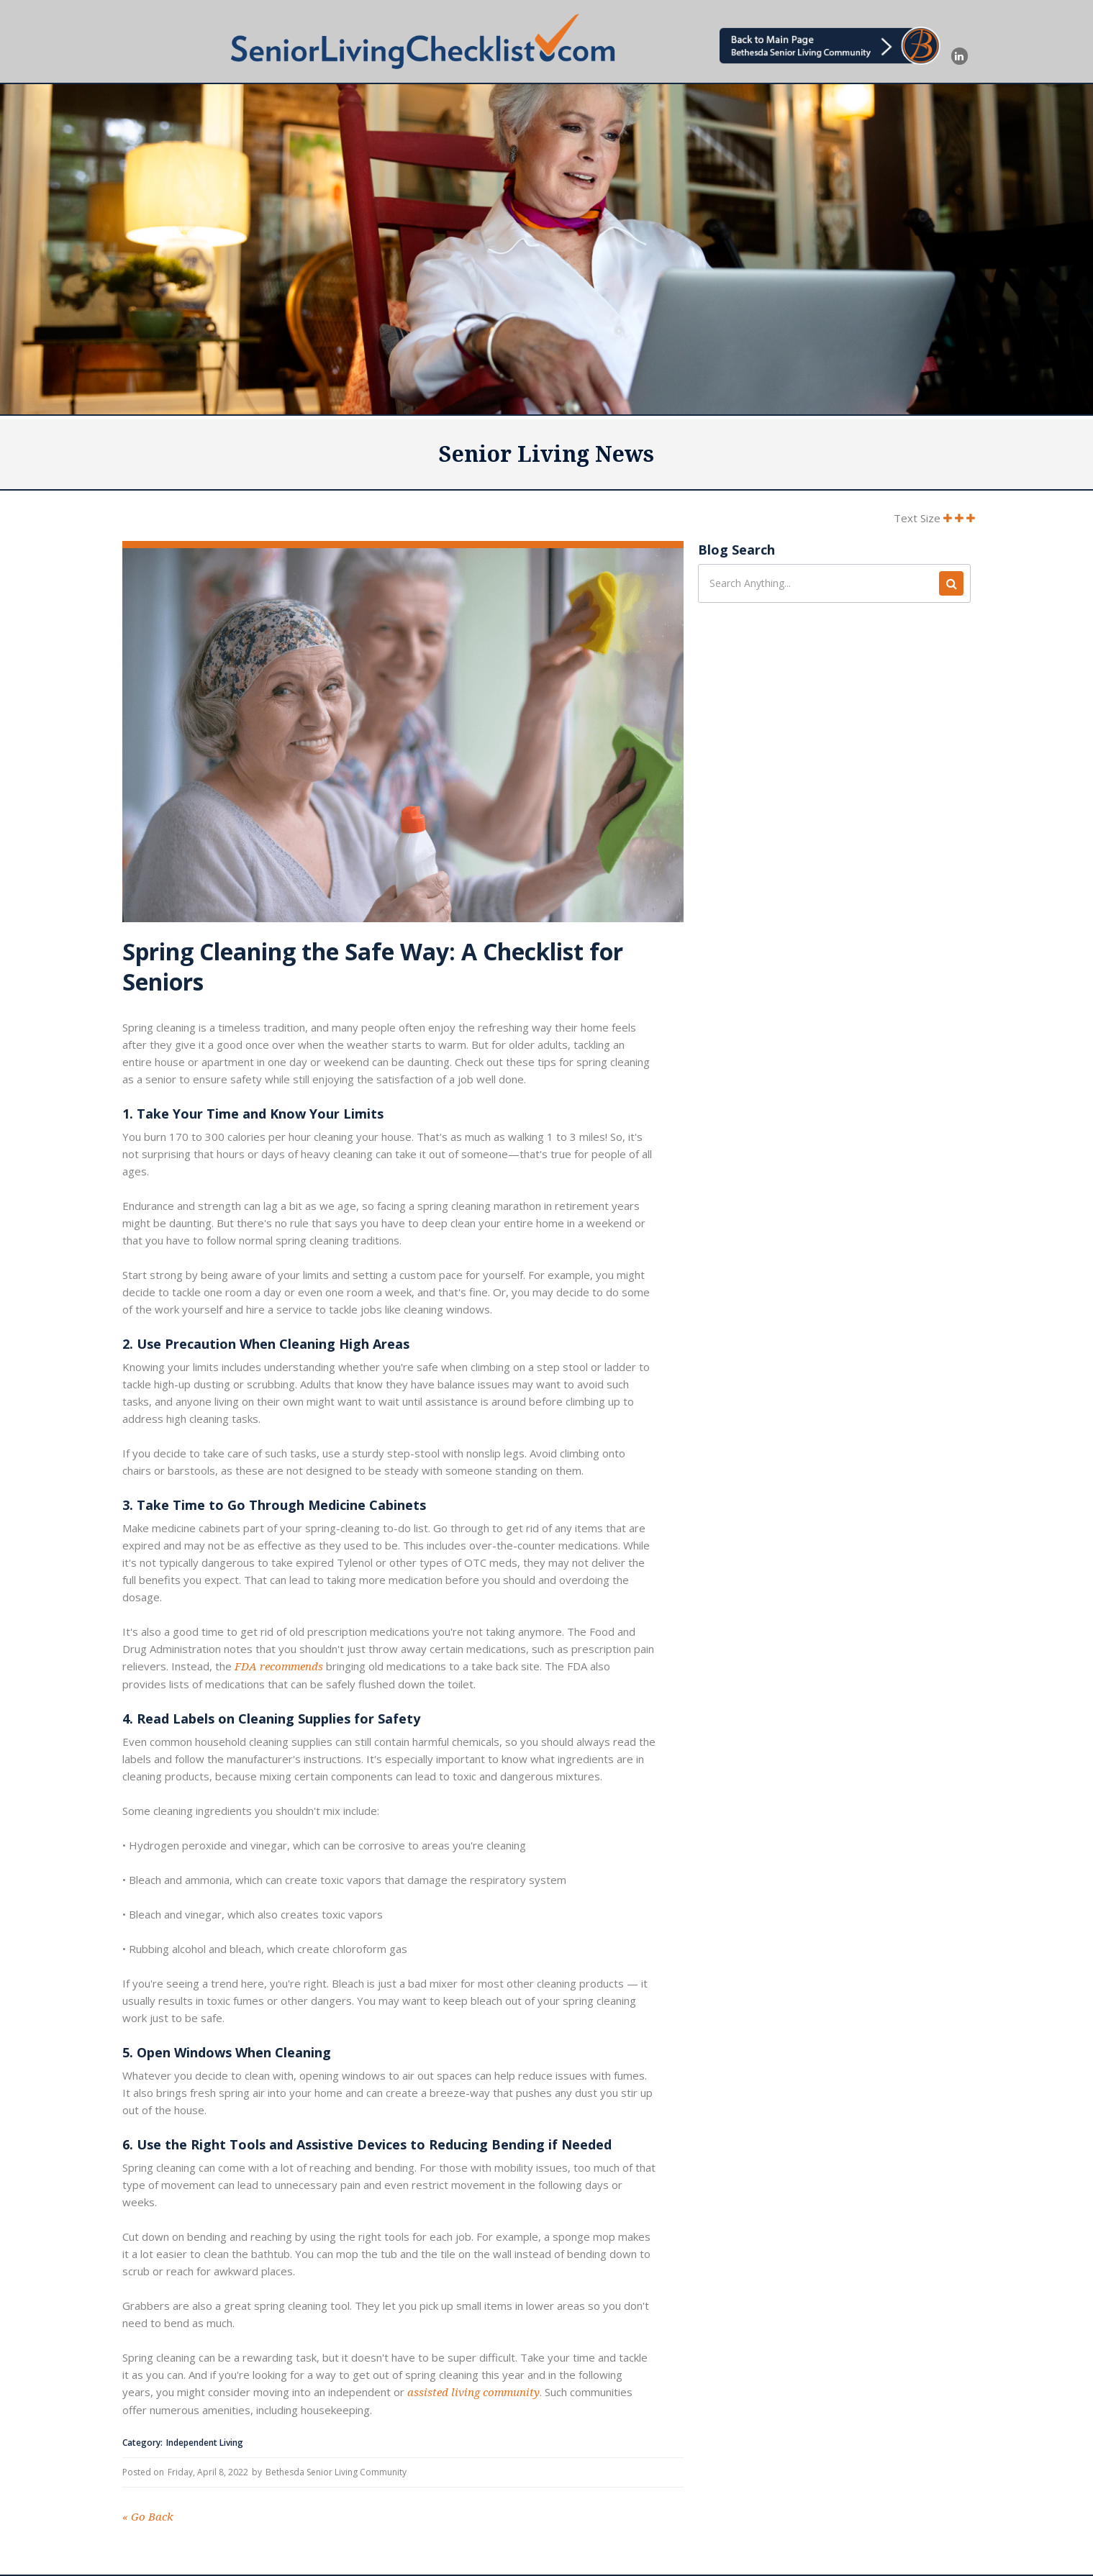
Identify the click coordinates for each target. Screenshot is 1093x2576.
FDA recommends (279, 1666)
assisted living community (473, 2392)
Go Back (147, 2517)
